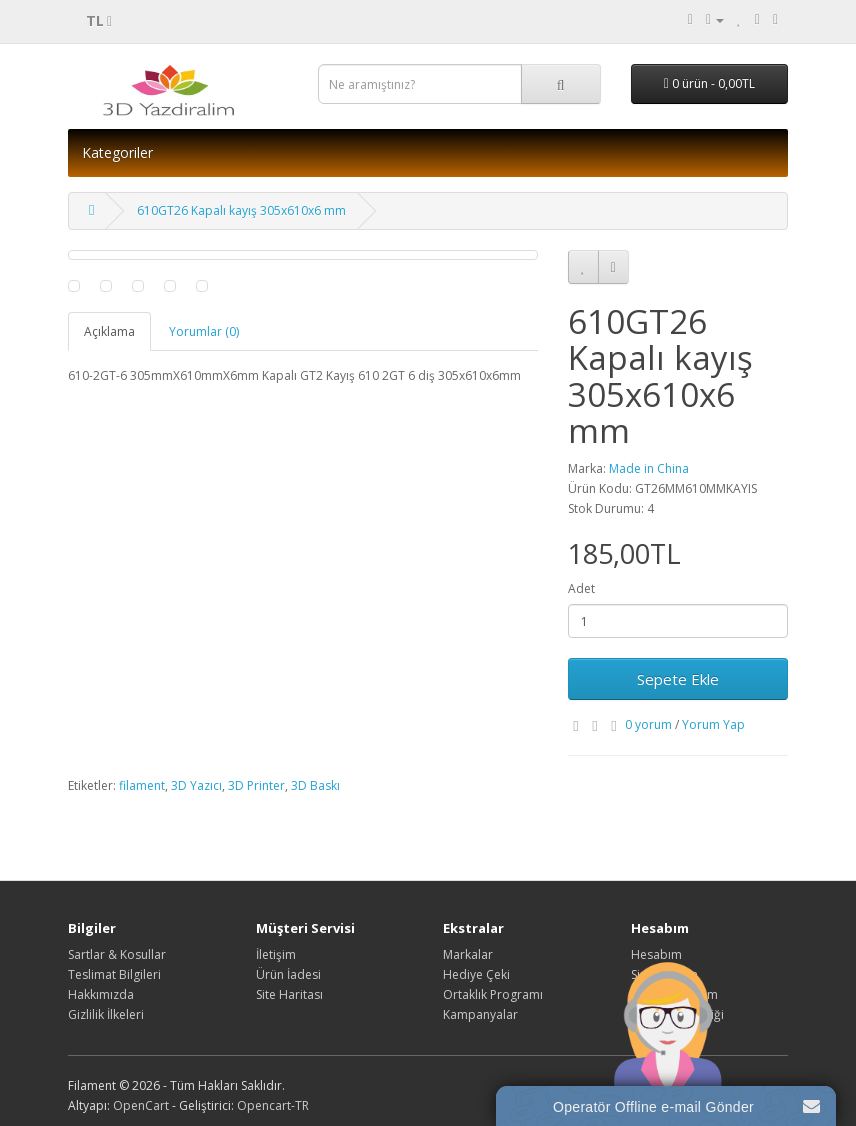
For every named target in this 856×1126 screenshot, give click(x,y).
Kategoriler (117, 152)
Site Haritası (289, 994)
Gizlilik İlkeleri (106, 1014)
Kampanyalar (480, 1014)
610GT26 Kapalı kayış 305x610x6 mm (241, 210)
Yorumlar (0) (204, 331)
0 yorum (648, 724)
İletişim (276, 954)
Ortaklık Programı (493, 994)
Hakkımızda (101, 994)
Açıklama (109, 331)
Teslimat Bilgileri (114, 974)
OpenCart (141, 1105)
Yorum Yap (713, 724)
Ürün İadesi (288, 974)
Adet (581, 588)
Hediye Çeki (476, 974)
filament (142, 785)
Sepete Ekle (678, 679)
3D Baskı (315, 785)
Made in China (649, 468)
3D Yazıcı (196, 785)
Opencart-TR (273, 1105)
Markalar (468, 954)
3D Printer (256, 785)
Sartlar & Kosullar (117, 954)
